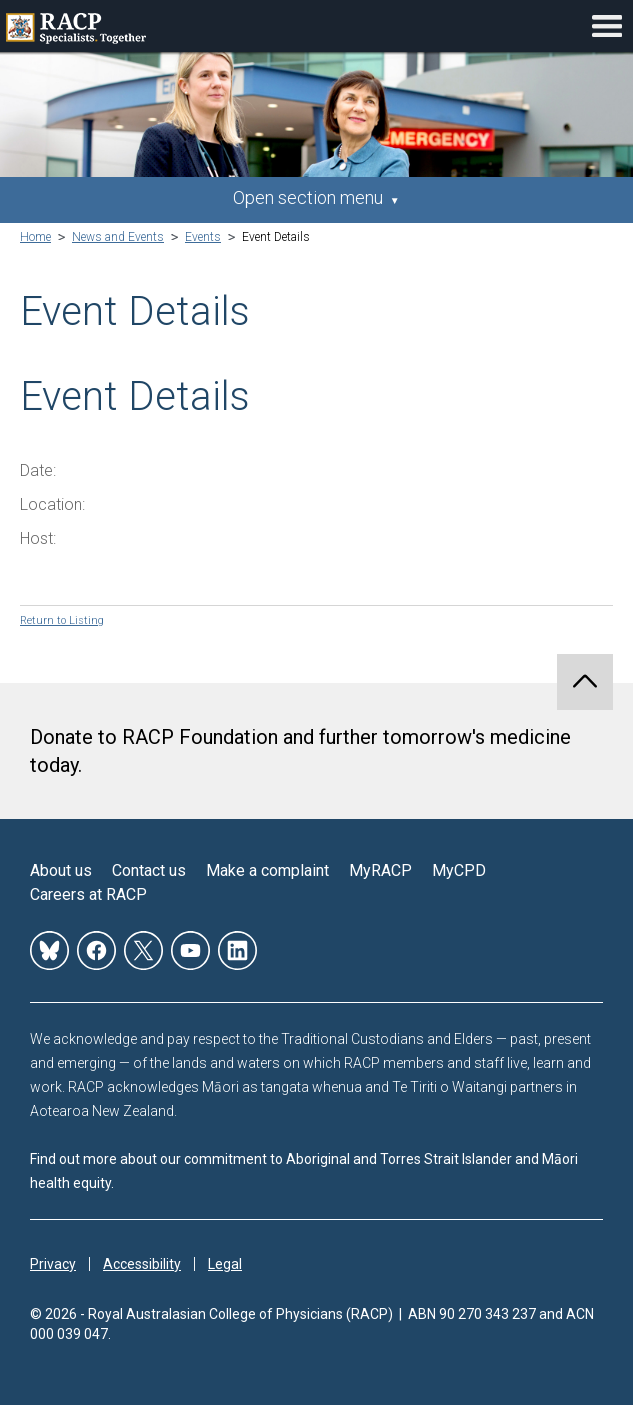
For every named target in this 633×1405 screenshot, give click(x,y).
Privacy (53, 1264)
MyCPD (459, 870)
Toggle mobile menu (607, 26)
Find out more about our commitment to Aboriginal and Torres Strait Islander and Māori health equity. (304, 1171)
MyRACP (380, 870)
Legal (225, 1264)
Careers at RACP (88, 894)
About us (61, 870)
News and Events (118, 237)
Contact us (149, 870)
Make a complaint (267, 870)
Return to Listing (62, 620)
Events (203, 237)
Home (35, 237)
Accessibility (142, 1264)
